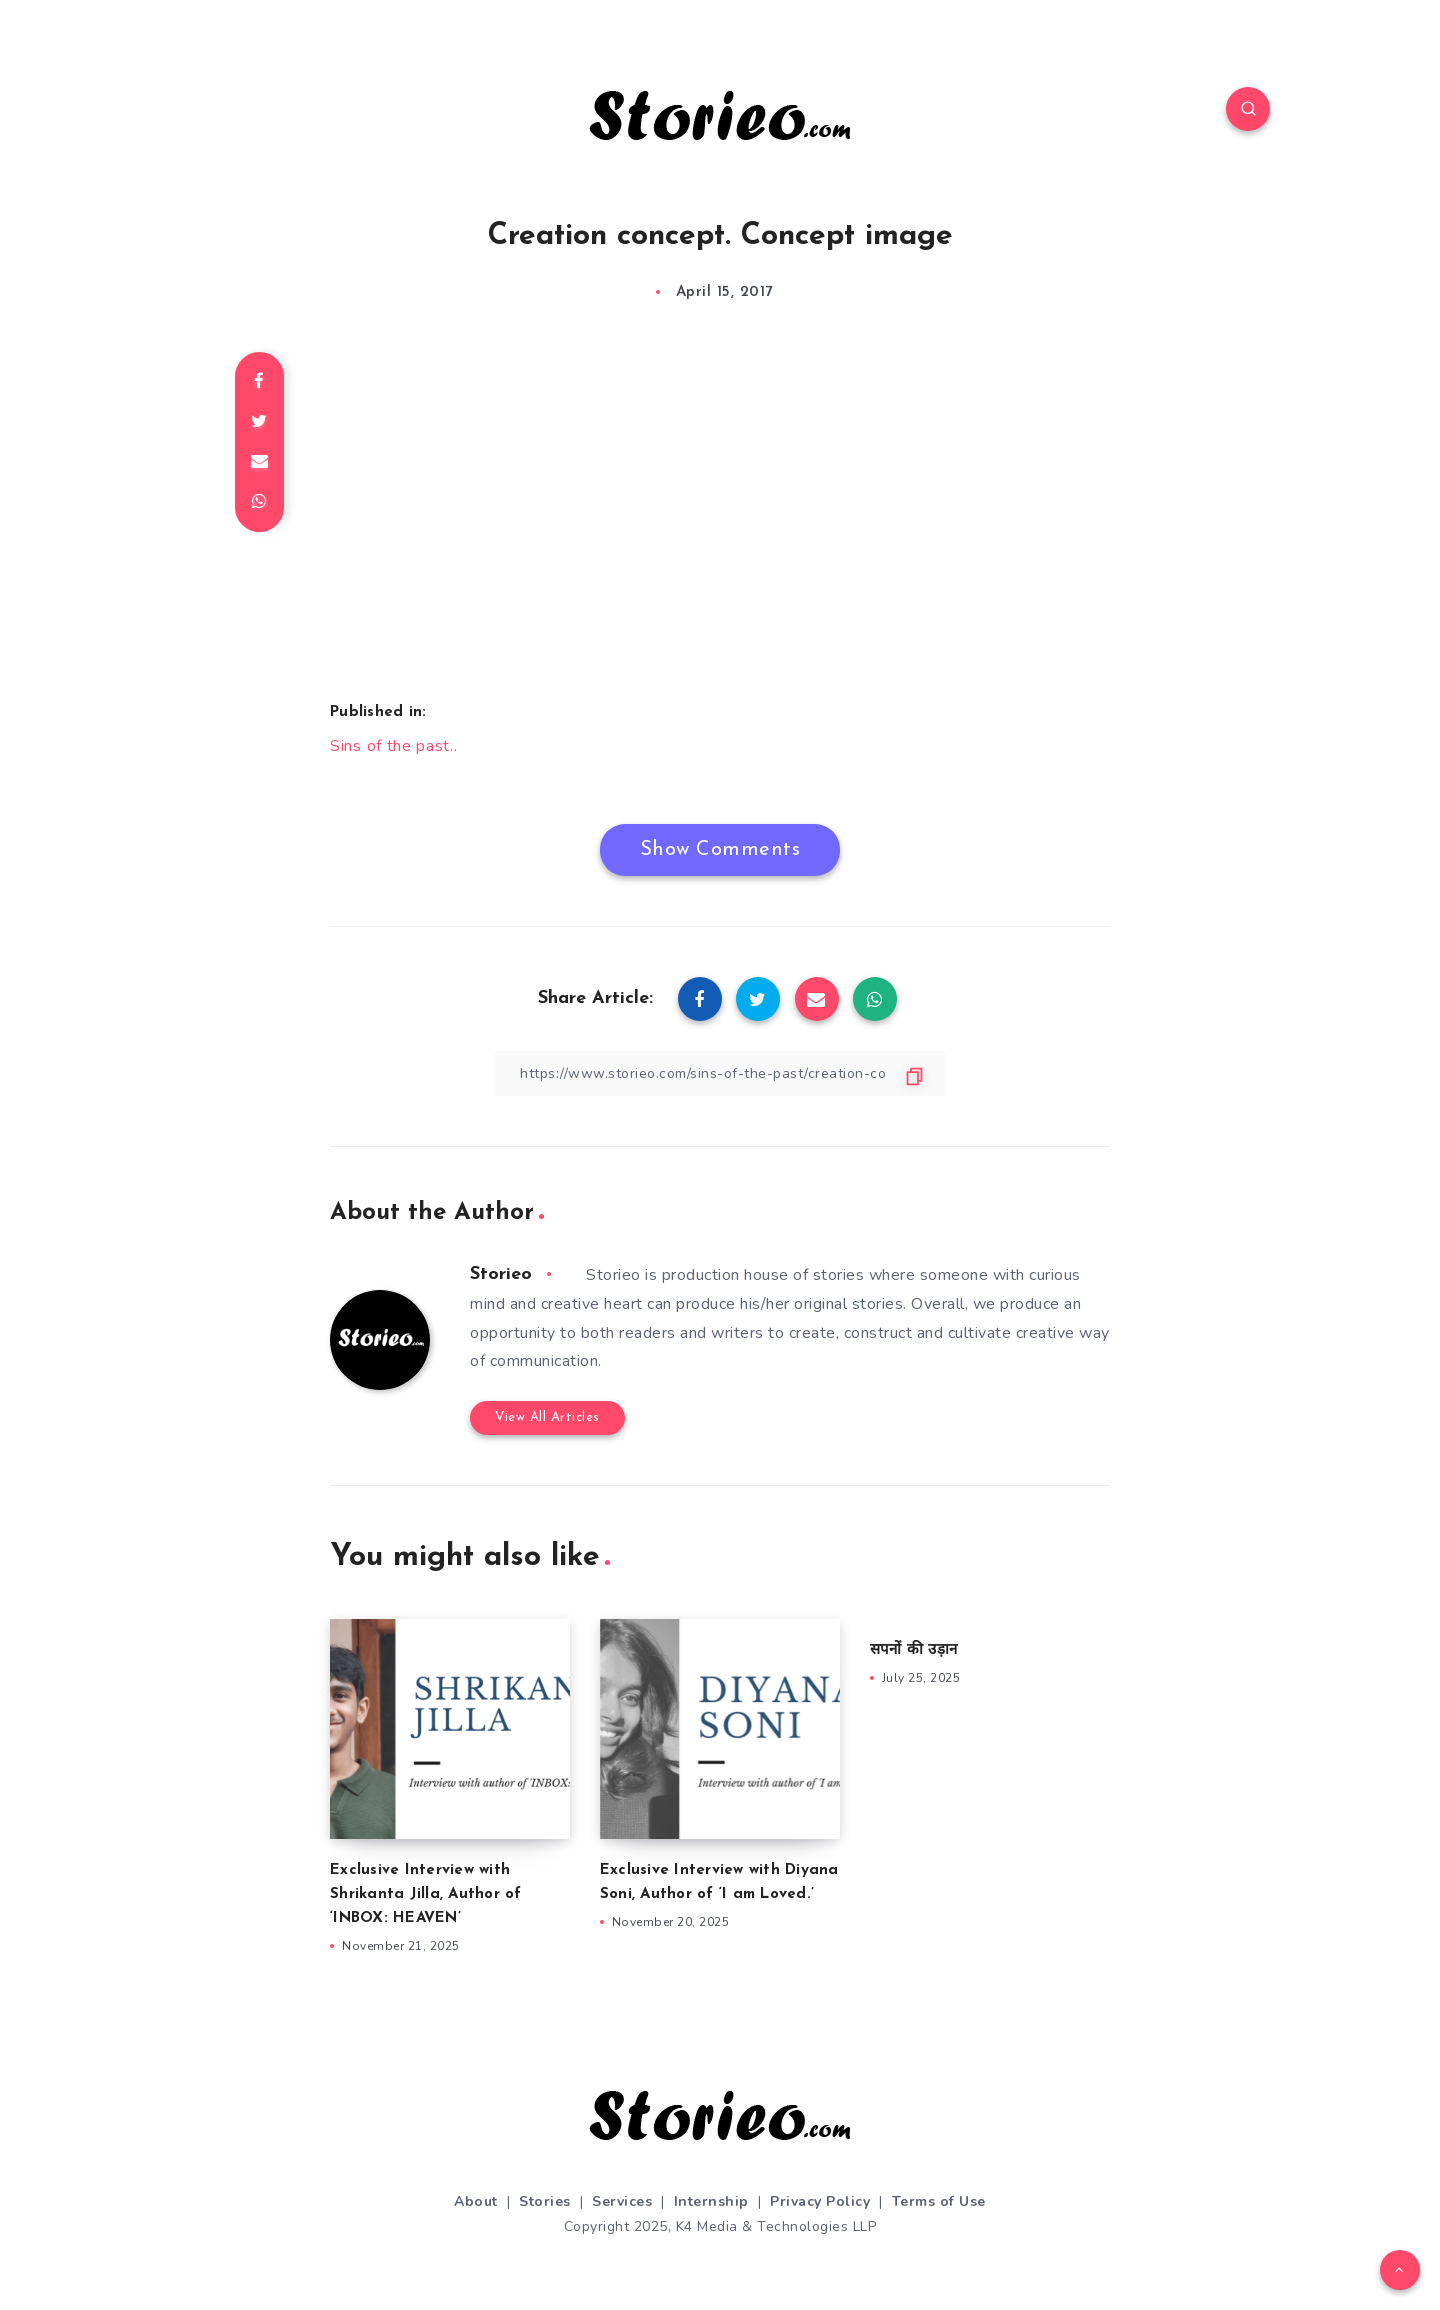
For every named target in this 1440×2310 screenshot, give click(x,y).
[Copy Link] (720, 1073)
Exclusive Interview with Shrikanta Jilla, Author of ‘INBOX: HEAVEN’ (426, 1894)
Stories (545, 2201)
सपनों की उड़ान (913, 1650)
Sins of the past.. (394, 746)
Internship (711, 2201)
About (476, 2201)
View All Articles (547, 1417)
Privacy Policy (820, 2201)
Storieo (501, 1274)
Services (622, 2201)
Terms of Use (939, 2201)
